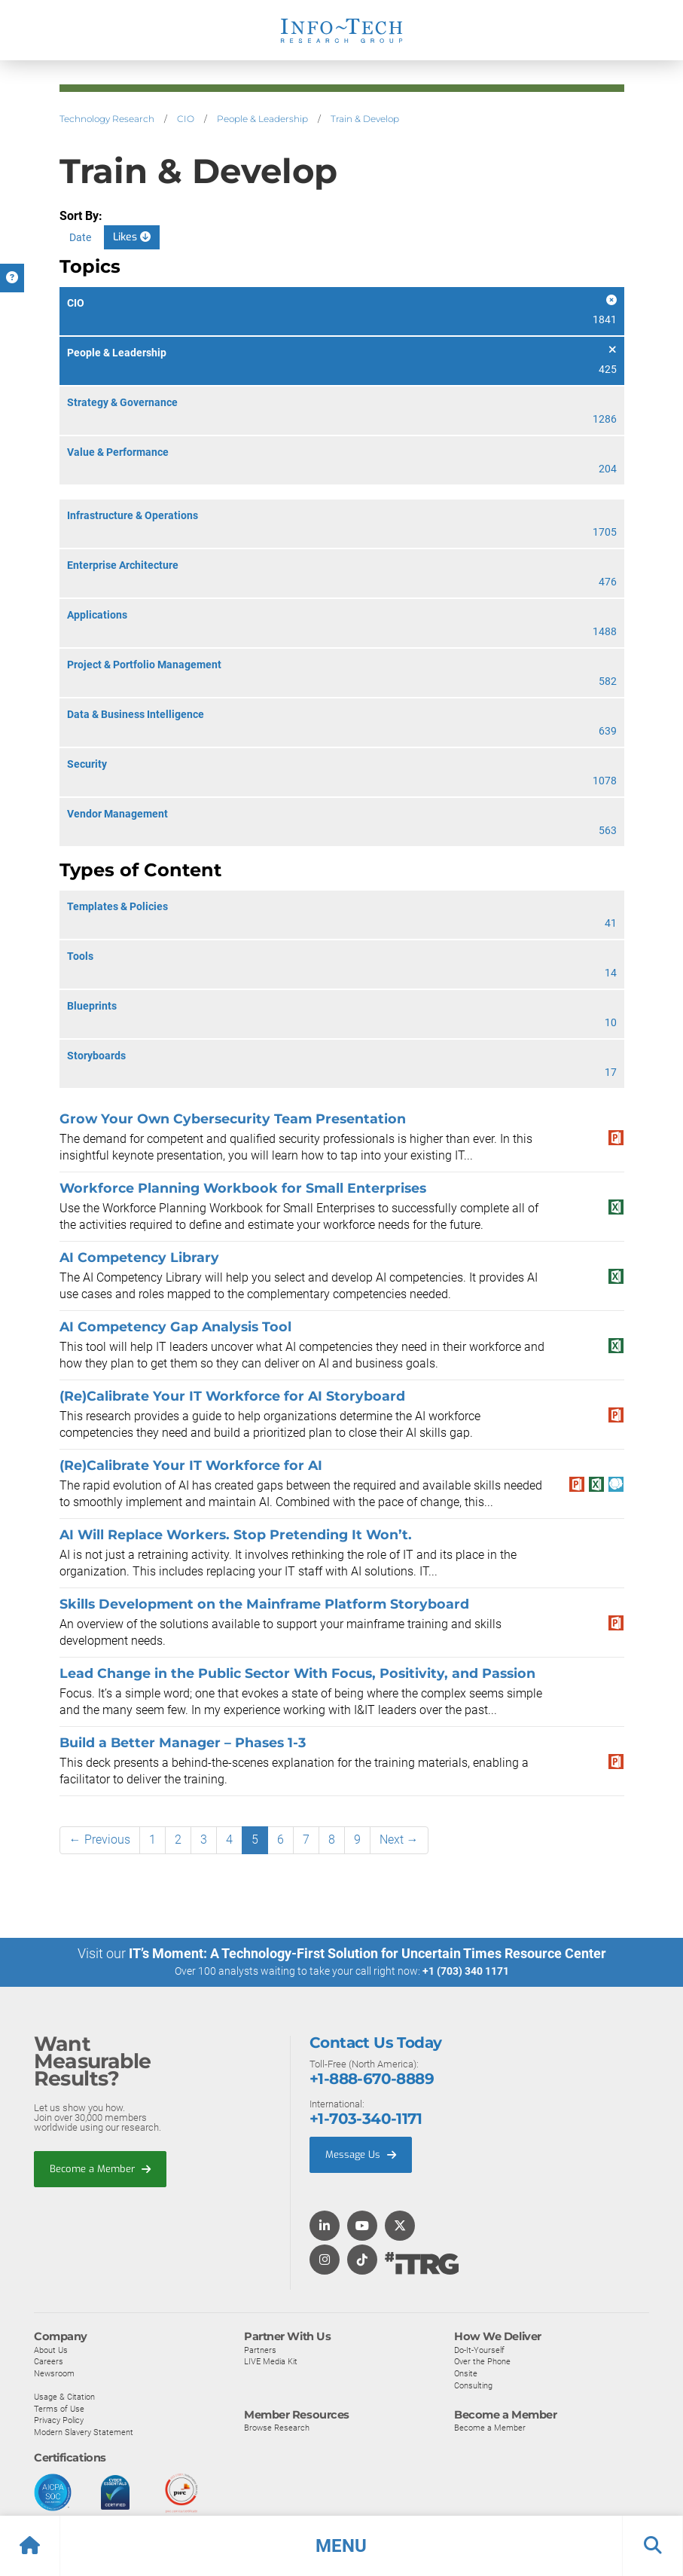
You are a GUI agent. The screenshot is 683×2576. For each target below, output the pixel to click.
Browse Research (276, 2427)
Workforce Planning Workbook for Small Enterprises (242, 1188)
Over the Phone (482, 2361)
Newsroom (54, 2372)
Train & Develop (365, 118)
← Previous (99, 1839)
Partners (260, 2349)
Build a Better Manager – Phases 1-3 (182, 1742)
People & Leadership (262, 118)
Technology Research (106, 118)
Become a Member (100, 2168)
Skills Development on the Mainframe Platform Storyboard (264, 1604)
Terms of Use (59, 2408)
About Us (51, 2349)
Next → (399, 1839)
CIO (185, 118)
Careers (48, 2361)
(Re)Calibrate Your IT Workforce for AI (190, 1465)
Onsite (465, 2372)
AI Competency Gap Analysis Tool (175, 1326)
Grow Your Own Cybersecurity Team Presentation (232, 1118)
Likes (132, 237)
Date (80, 237)
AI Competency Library (141, 1257)
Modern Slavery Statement (83, 2431)
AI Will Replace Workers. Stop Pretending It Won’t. (235, 1534)
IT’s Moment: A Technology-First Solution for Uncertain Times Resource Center (367, 1953)
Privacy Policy (59, 2420)
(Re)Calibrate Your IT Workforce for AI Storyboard (232, 1396)
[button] (341, 2546)
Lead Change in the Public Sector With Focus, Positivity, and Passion (297, 1673)
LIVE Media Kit (270, 2361)
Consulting (473, 2384)
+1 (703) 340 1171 (465, 1971)
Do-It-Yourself (479, 2349)
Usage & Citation (64, 2396)
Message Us (360, 2154)
